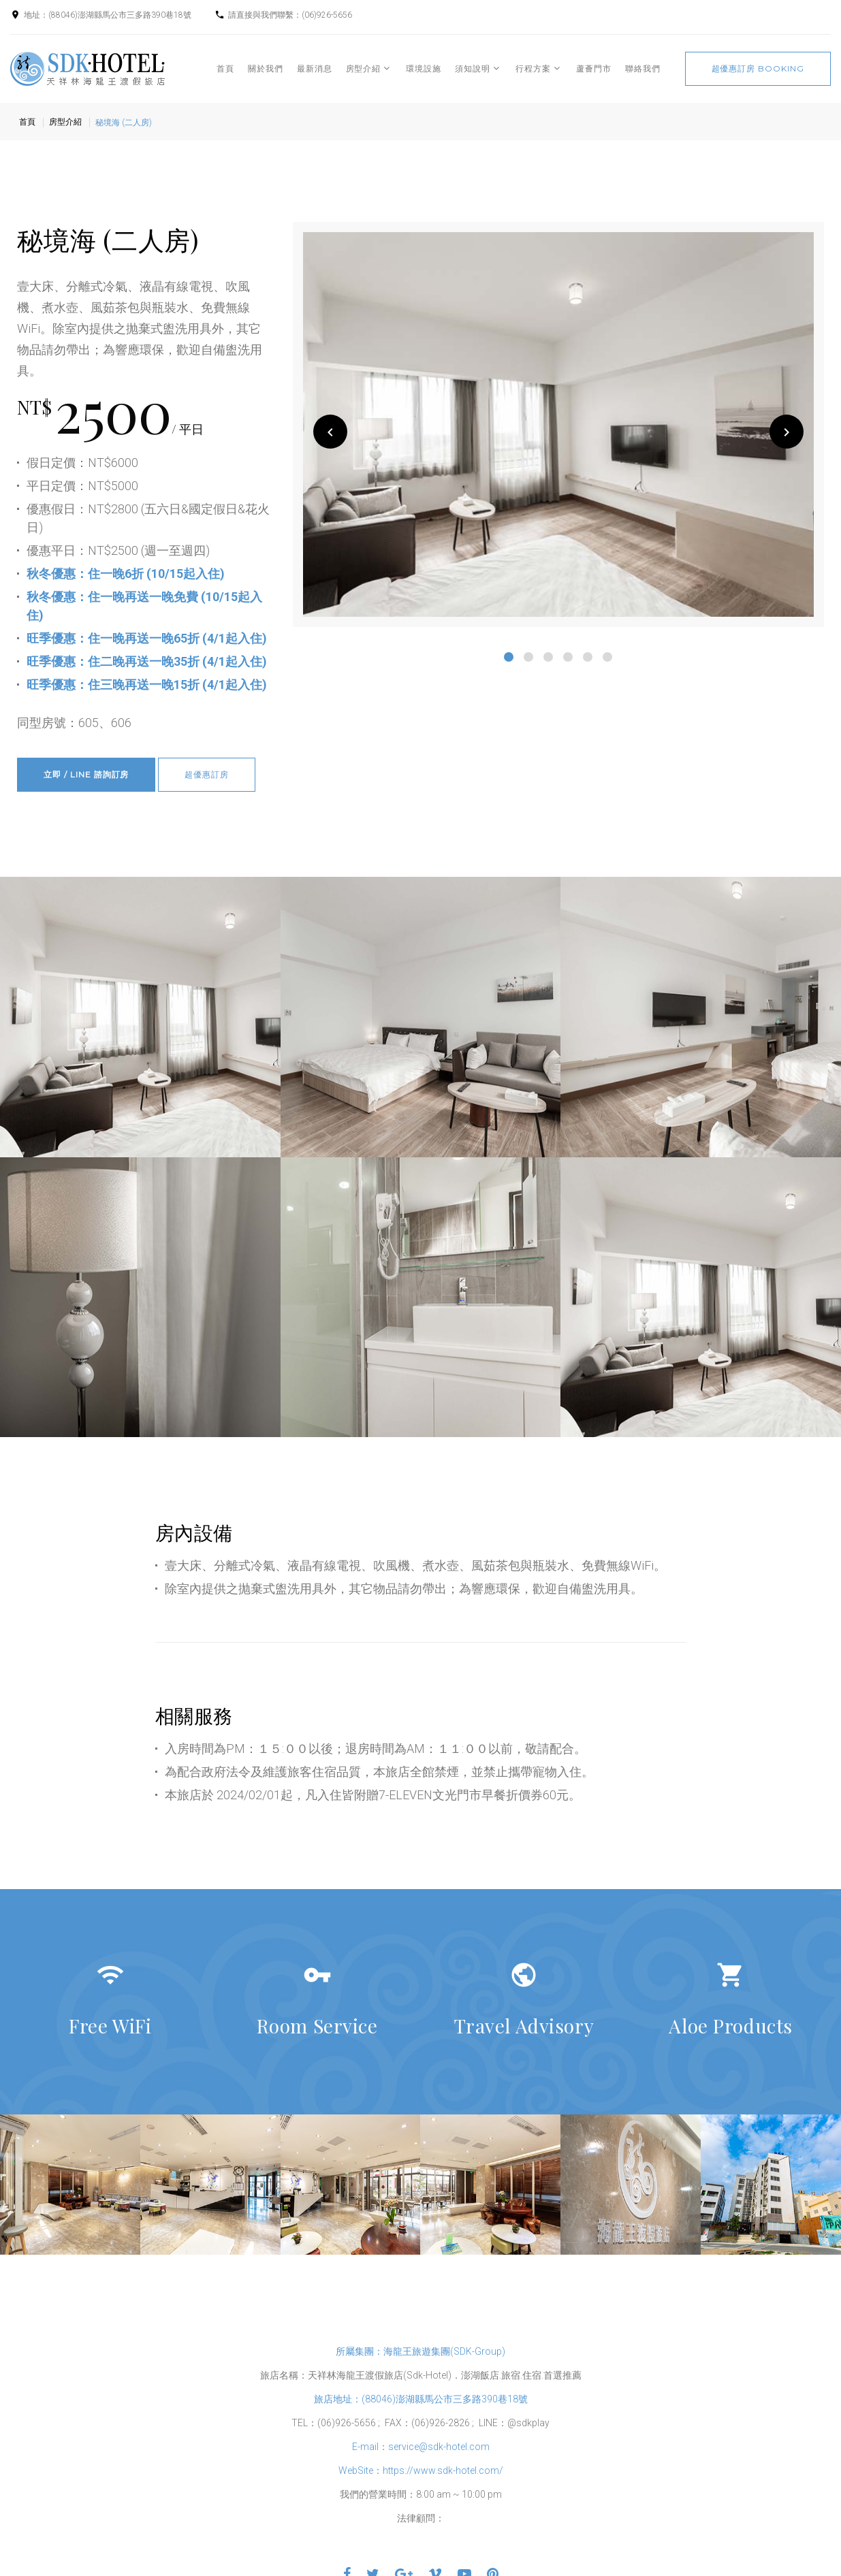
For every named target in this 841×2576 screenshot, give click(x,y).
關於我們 (265, 68)
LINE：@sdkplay (514, 2422)
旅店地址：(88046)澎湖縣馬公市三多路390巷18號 (421, 2399)
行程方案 (533, 68)
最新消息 (314, 68)
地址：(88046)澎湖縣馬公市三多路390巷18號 (107, 15)
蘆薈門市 (594, 68)
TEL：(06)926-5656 (333, 2422)
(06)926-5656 (327, 15)
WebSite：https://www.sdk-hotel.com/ (420, 2470)
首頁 (225, 68)
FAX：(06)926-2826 (427, 2422)
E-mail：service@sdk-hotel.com (421, 2446)
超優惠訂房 (207, 774)
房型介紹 (363, 68)
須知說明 (472, 68)
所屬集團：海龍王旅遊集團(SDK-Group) (420, 2351)
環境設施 (423, 68)
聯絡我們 (643, 68)
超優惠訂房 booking (758, 68)
